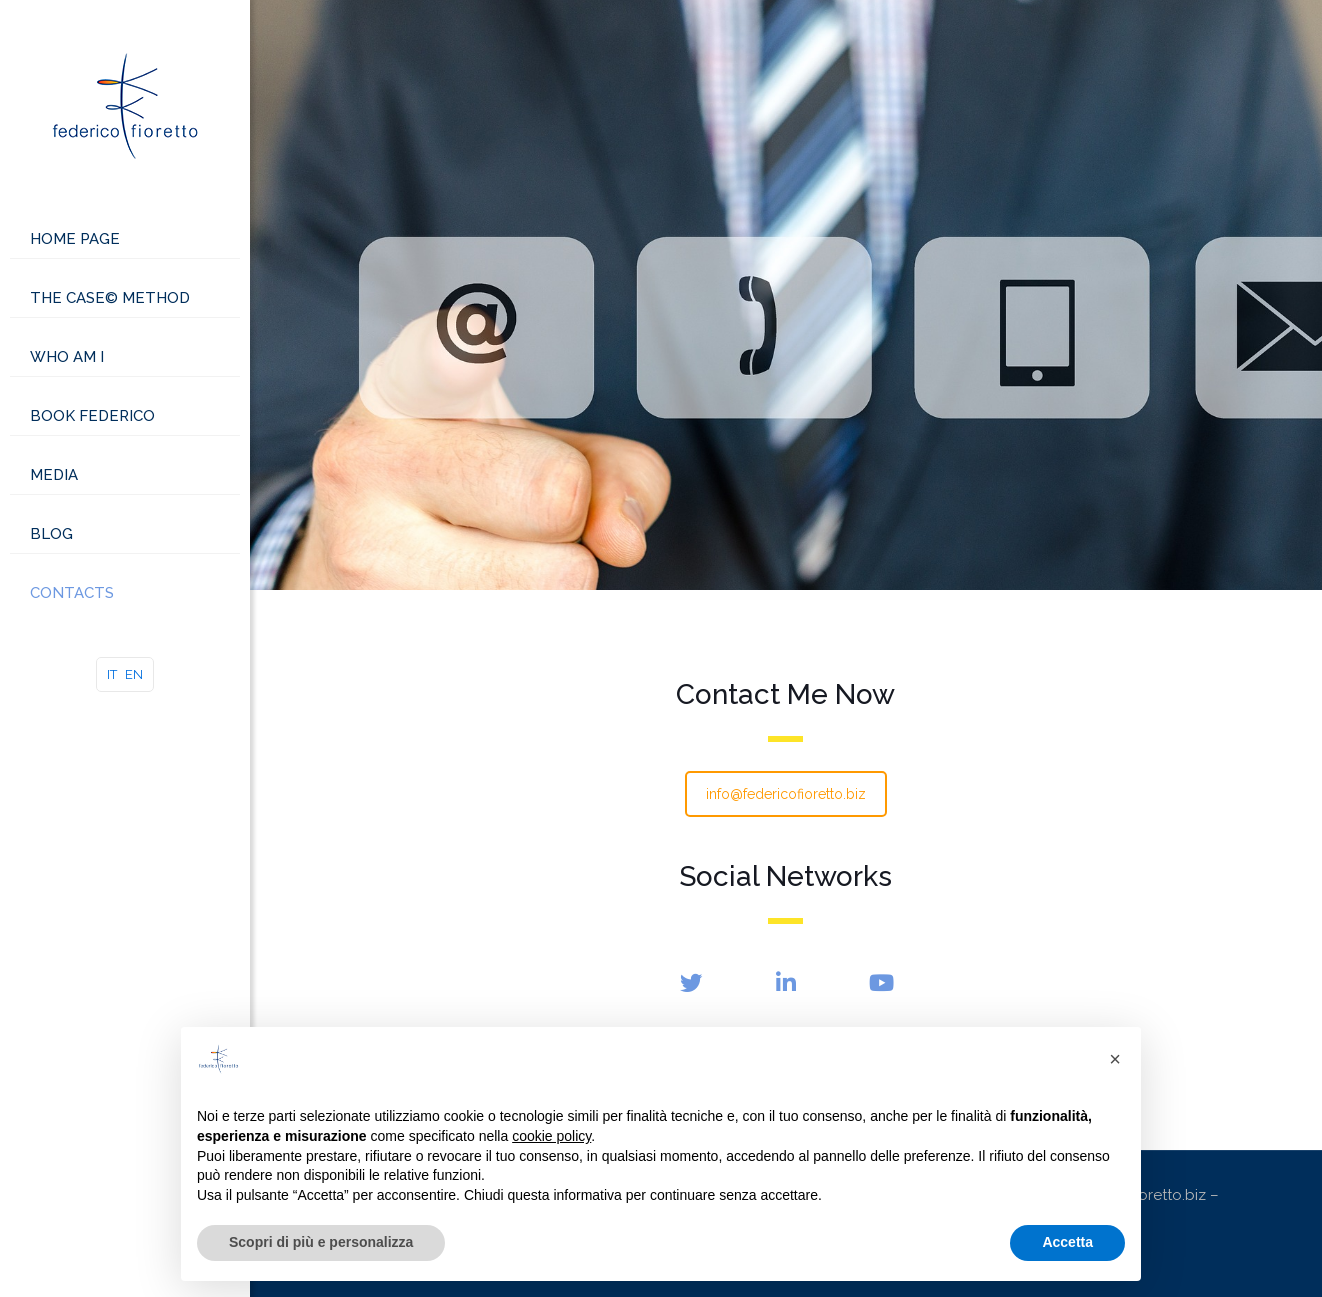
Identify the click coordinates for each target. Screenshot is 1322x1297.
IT (112, 674)
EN (134, 674)
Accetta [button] (1067, 1242)
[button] (1115, 1059)
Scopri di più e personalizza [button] (321, 1242)
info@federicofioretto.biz (786, 794)
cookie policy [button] (551, 1136)
